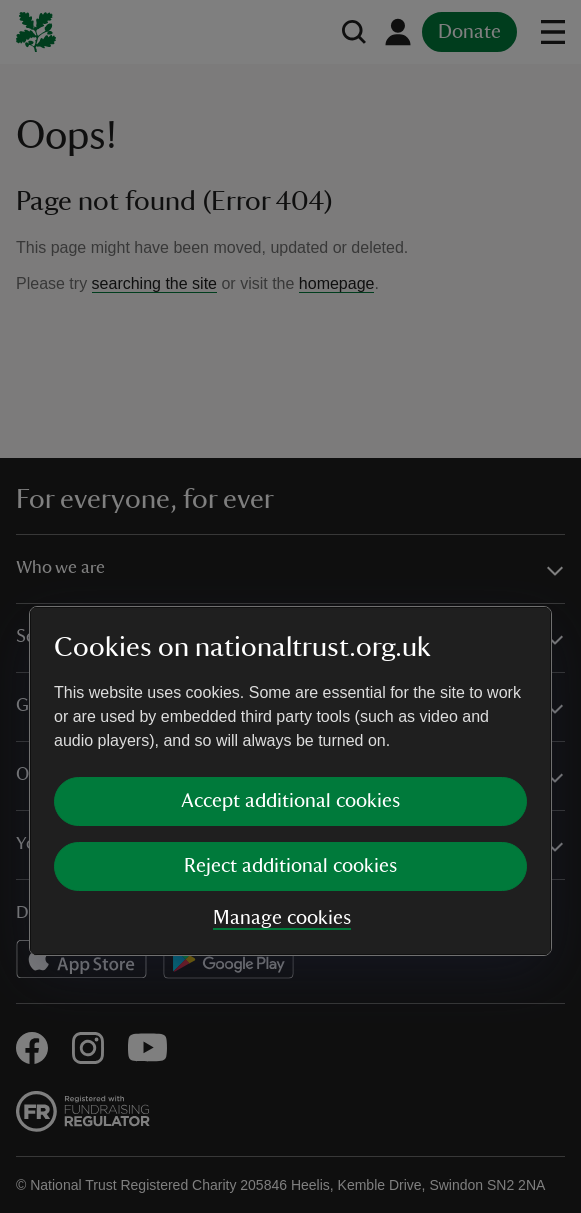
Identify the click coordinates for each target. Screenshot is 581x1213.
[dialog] (290, 606)
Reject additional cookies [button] (290, 691)
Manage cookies (282, 743)
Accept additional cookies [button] (290, 626)
